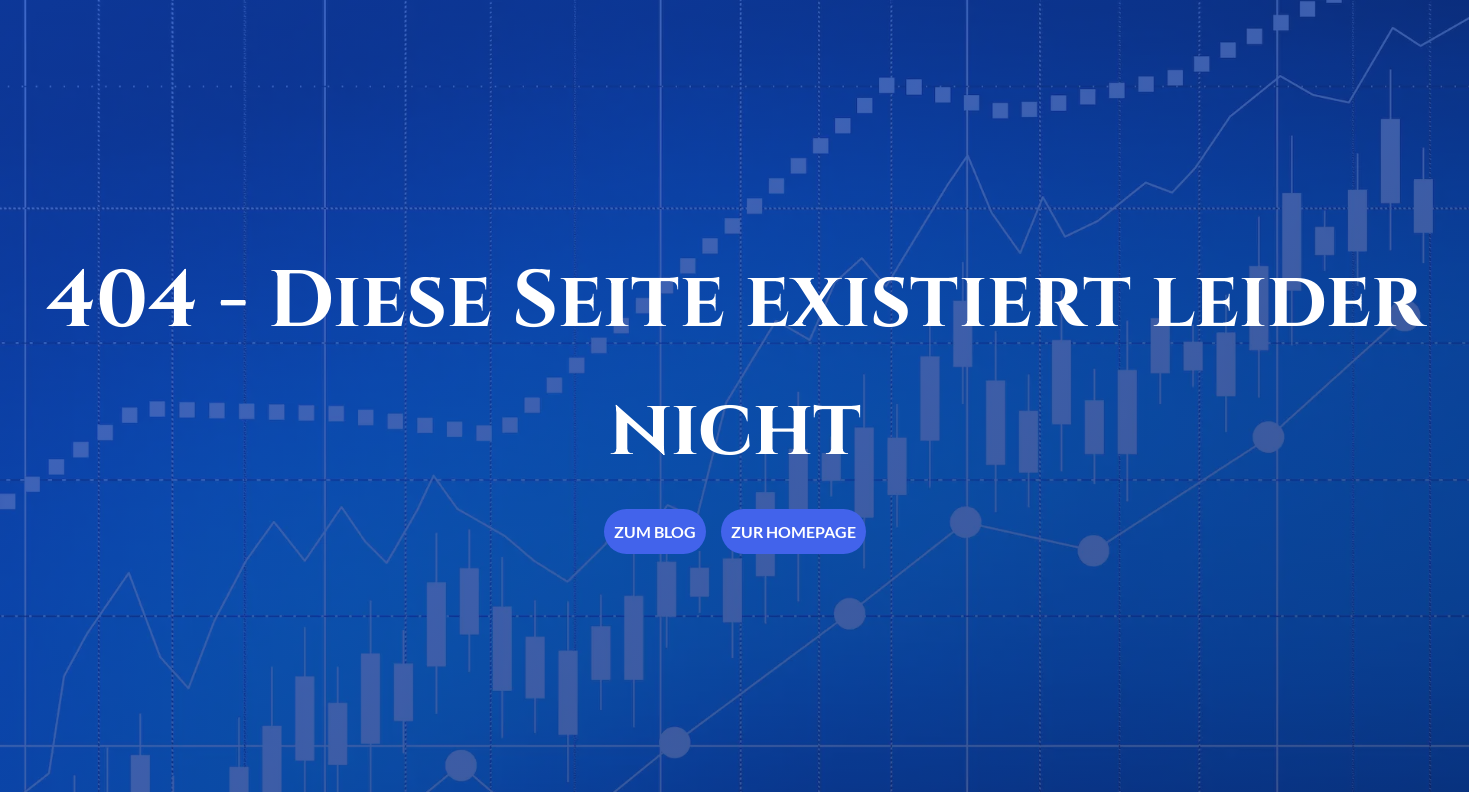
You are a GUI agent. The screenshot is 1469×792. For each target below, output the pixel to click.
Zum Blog (655, 531)
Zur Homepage (793, 531)
